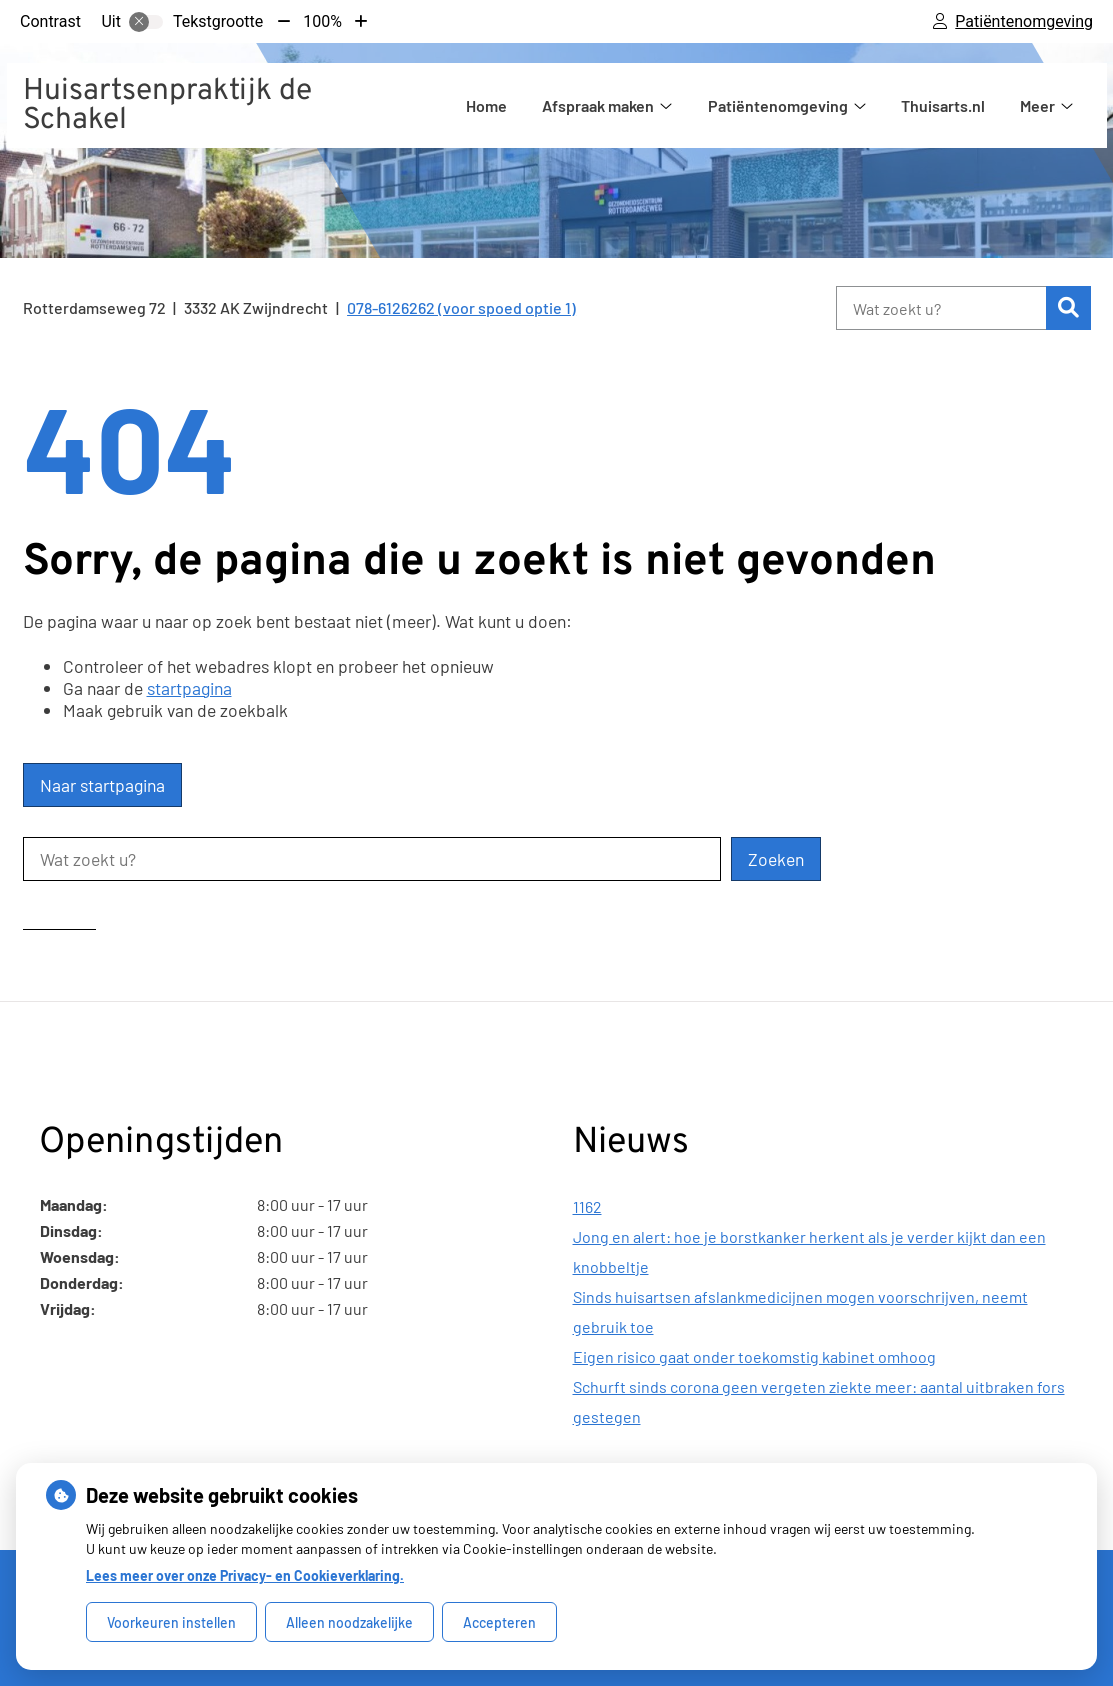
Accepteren (499, 1622)
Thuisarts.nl (943, 105)
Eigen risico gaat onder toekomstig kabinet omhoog (754, 1356)
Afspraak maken (598, 105)
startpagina (189, 688)
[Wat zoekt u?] (941, 308)
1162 (587, 1206)
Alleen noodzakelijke (349, 1622)
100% (322, 21)
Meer (1037, 105)
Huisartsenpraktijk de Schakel (167, 106)
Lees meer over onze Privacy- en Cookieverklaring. (245, 1575)
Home (486, 105)
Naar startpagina (102, 785)
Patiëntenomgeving (778, 105)
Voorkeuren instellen (171, 1622)
